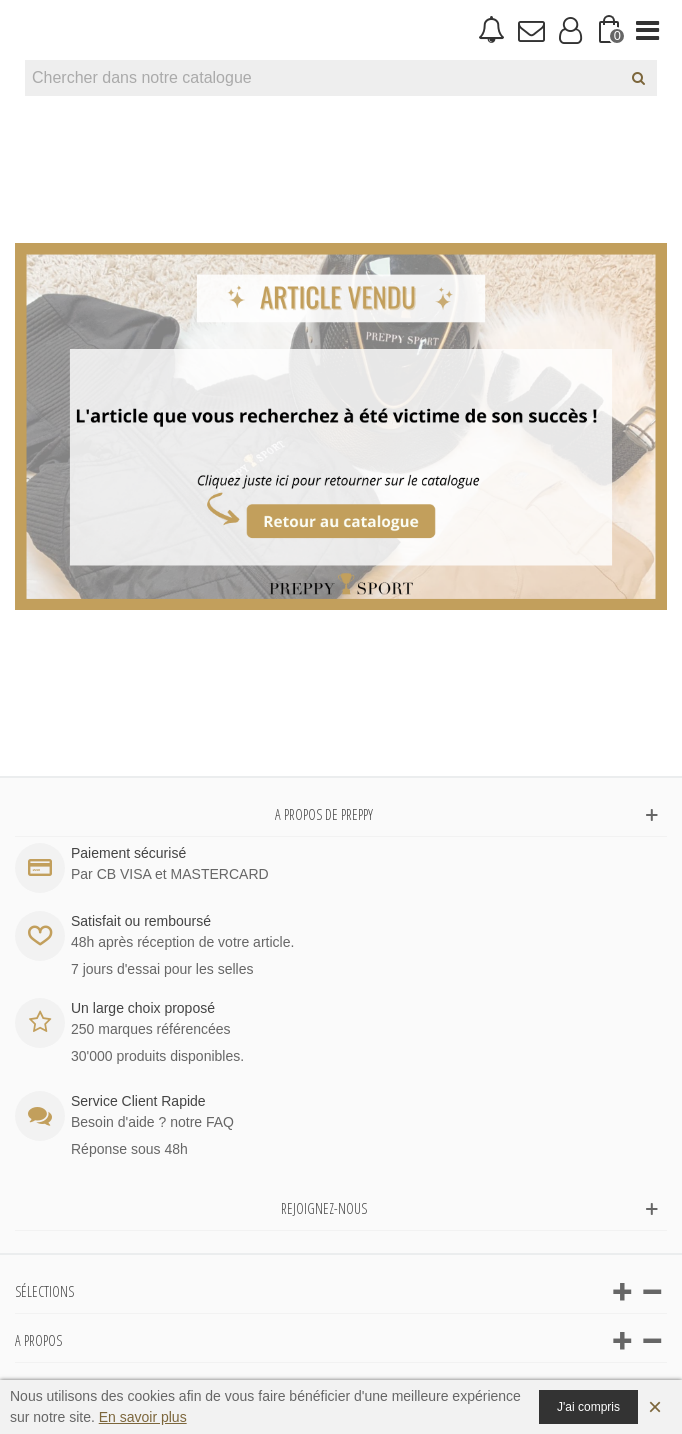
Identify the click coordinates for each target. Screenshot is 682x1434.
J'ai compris (588, 1407)
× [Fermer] (655, 1406)
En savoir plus (143, 1417)
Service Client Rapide (138, 1101)
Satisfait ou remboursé (141, 921)
